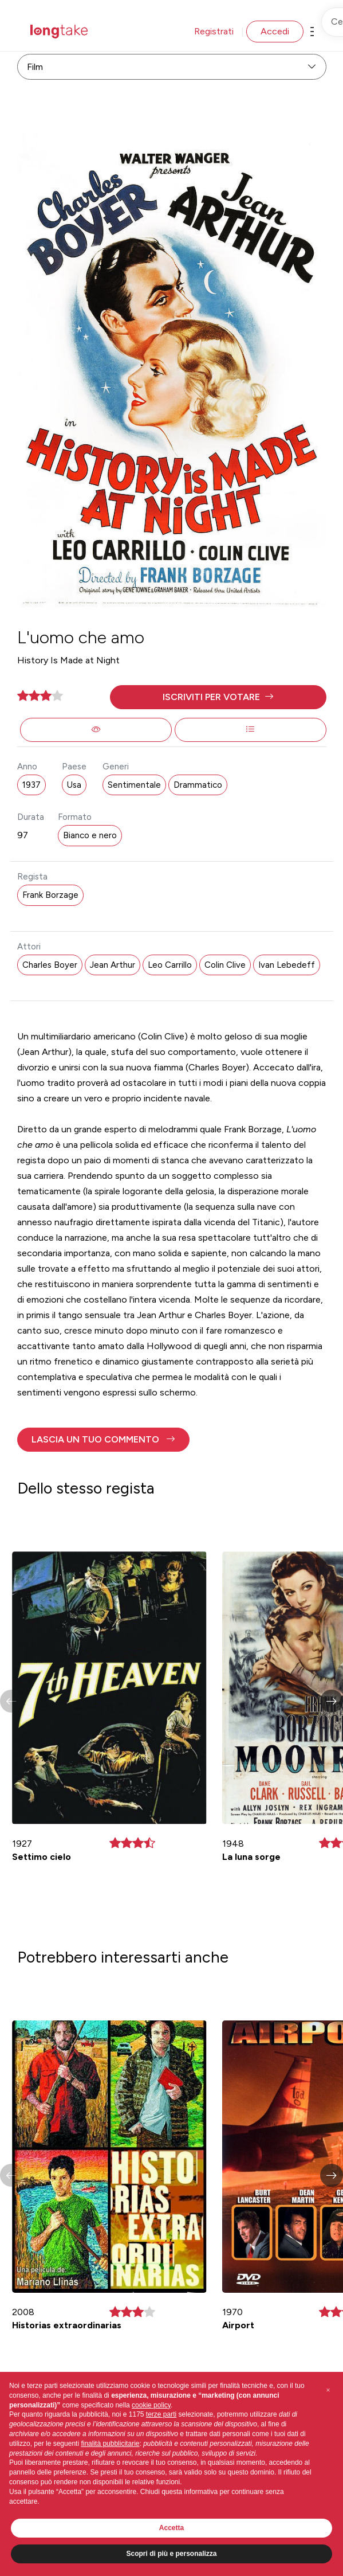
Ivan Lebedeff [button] (286, 965)
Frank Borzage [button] (50, 895)
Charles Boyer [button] (49, 965)
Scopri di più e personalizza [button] (171, 2554)
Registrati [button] (214, 31)
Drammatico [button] (198, 785)
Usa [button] (74, 785)
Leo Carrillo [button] (170, 965)
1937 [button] (31, 785)
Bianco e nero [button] (90, 835)
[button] (218, 697)
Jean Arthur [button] (112, 965)
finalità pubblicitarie (110, 2444)
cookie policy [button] (151, 2405)
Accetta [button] (171, 2528)
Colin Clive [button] (225, 965)
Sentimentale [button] (134, 785)
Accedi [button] (275, 31)
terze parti (161, 2414)
